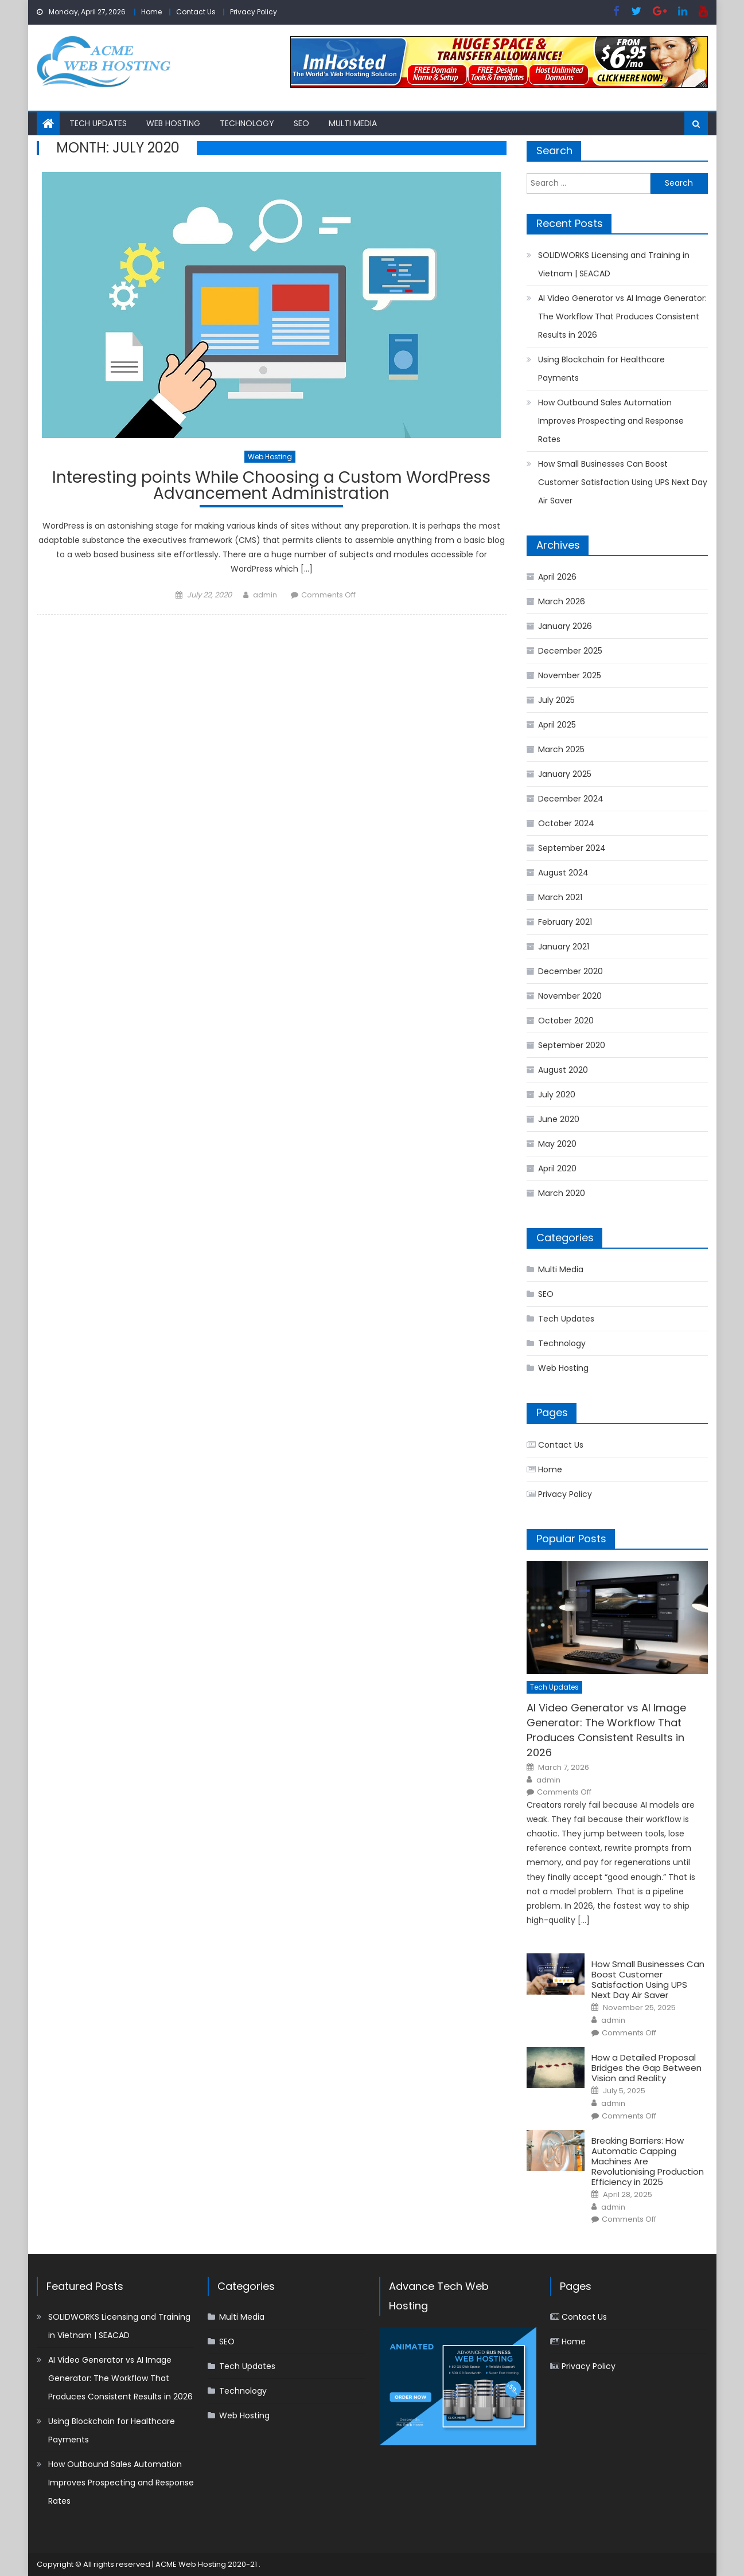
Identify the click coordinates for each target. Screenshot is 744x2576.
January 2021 (563, 946)
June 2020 (558, 1119)
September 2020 (571, 1045)
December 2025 (570, 650)
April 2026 (557, 577)
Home (151, 12)
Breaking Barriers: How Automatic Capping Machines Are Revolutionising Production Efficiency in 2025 (647, 2161)
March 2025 (561, 749)
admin (265, 595)
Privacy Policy (253, 12)
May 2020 (557, 1144)
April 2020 (557, 1168)
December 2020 (570, 971)
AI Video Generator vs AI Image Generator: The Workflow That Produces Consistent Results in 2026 (622, 316)
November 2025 (569, 675)
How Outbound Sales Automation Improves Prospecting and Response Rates (611, 421)
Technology (247, 123)
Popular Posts (571, 1538)
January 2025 (564, 774)
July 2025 (556, 700)
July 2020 (556, 1094)
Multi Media (353, 123)
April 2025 (557, 724)
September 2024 (572, 848)
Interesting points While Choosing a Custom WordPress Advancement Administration (271, 487)
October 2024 (566, 823)
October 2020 (566, 1020)
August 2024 (563, 872)
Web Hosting (173, 123)
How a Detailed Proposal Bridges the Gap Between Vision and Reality (646, 2068)
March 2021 (560, 897)
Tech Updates (98, 123)
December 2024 (570, 798)
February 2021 (565, 922)
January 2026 (565, 626)
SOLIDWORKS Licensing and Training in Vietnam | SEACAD (614, 264)
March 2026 (561, 601)
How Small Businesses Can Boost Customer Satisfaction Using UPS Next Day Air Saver (622, 482)
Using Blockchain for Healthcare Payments (601, 369)
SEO (301, 123)
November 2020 (570, 996)
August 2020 (563, 1070)
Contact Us (196, 12)
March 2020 (561, 1193)
